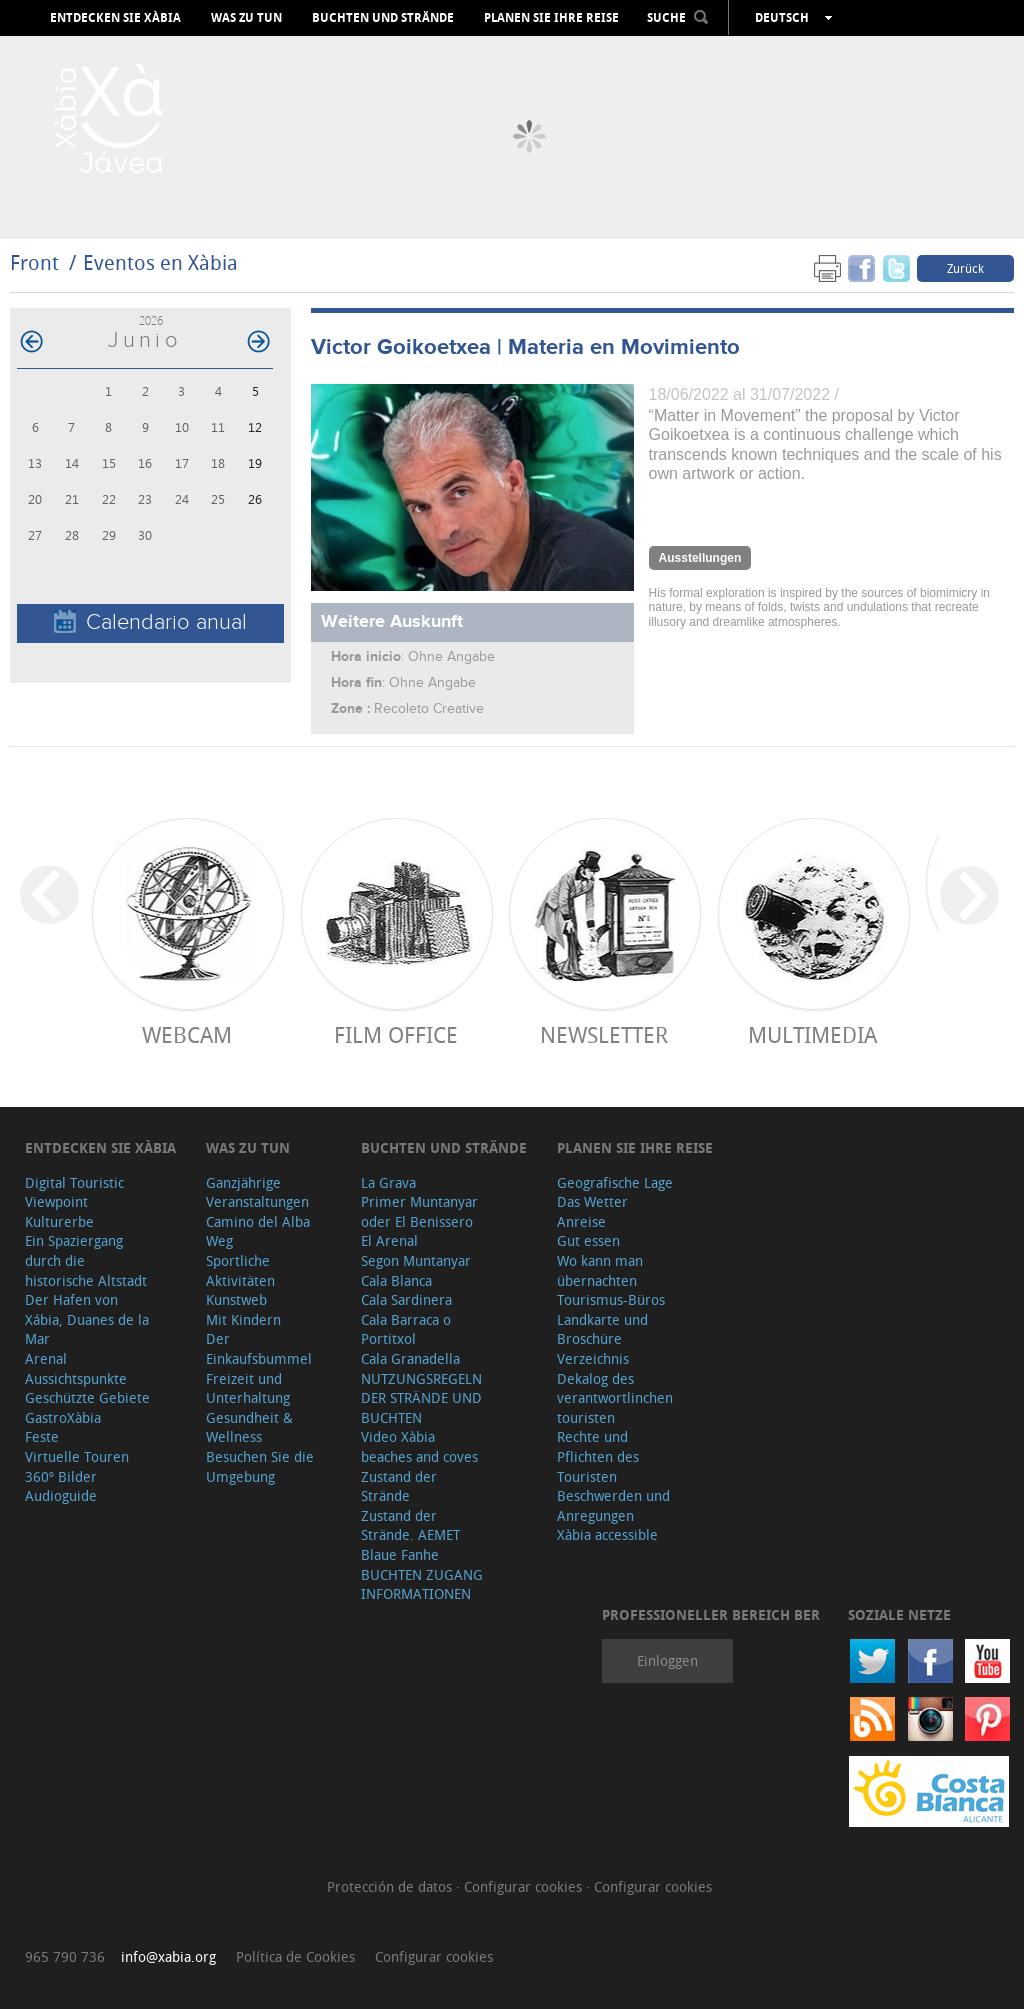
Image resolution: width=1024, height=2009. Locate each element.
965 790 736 (65, 1956)
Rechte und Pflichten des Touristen (598, 1456)
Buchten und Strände (383, 18)
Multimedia (812, 1034)
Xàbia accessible (607, 1534)
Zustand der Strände (399, 1486)
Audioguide (61, 1495)
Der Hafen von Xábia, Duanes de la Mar (87, 1319)
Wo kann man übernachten (600, 1270)
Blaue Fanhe (400, 1554)
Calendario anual (150, 622)
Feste (42, 1436)
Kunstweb (236, 1299)
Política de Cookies (295, 1956)
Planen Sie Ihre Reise (551, 18)
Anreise (581, 1221)
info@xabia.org (168, 1956)
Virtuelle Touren (77, 1456)
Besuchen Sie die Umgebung (260, 1466)
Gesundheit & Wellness (249, 1427)
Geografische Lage (615, 1182)
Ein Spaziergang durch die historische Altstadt (86, 1260)
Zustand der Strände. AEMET (410, 1525)
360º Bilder (61, 1476)
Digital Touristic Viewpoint (74, 1192)
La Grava (388, 1182)
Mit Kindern (243, 1319)
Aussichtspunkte (76, 1378)
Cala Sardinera (406, 1299)
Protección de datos (391, 1886)
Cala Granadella (410, 1358)
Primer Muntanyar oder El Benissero (419, 1211)
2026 (151, 320)
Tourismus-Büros (611, 1299)
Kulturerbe (59, 1221)
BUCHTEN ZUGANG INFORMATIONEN (422, 1584)
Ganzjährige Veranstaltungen (257, 1192)
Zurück (965, 268)
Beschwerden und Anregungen (613, 1505)
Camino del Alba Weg (258, 1231)
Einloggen (667, 1660)
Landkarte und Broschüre (602, 1329)
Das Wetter (592, 1201)
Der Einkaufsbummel (259, 1348)
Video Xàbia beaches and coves (419, 1446)
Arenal (46, 1358)
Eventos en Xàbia (160, 262)
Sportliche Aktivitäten (240, 1270)
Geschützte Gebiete (87, 1397)
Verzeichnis (593, 1358)
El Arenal (389, 1240)
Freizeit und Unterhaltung (248, 1388)
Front (34, 262)
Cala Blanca (396, 1280)
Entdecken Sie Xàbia (115, 18)
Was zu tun (246, 18)
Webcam (187, 1034)
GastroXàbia (63, 1417)
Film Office (396, 1034)
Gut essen (588, 1240)
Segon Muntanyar (416, 1260)
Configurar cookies (525, 1886)
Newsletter (604, 1034)
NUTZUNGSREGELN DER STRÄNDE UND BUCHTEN (421, 1398)
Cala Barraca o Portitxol (406, 1329)
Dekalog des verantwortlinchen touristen (615, 1398)
